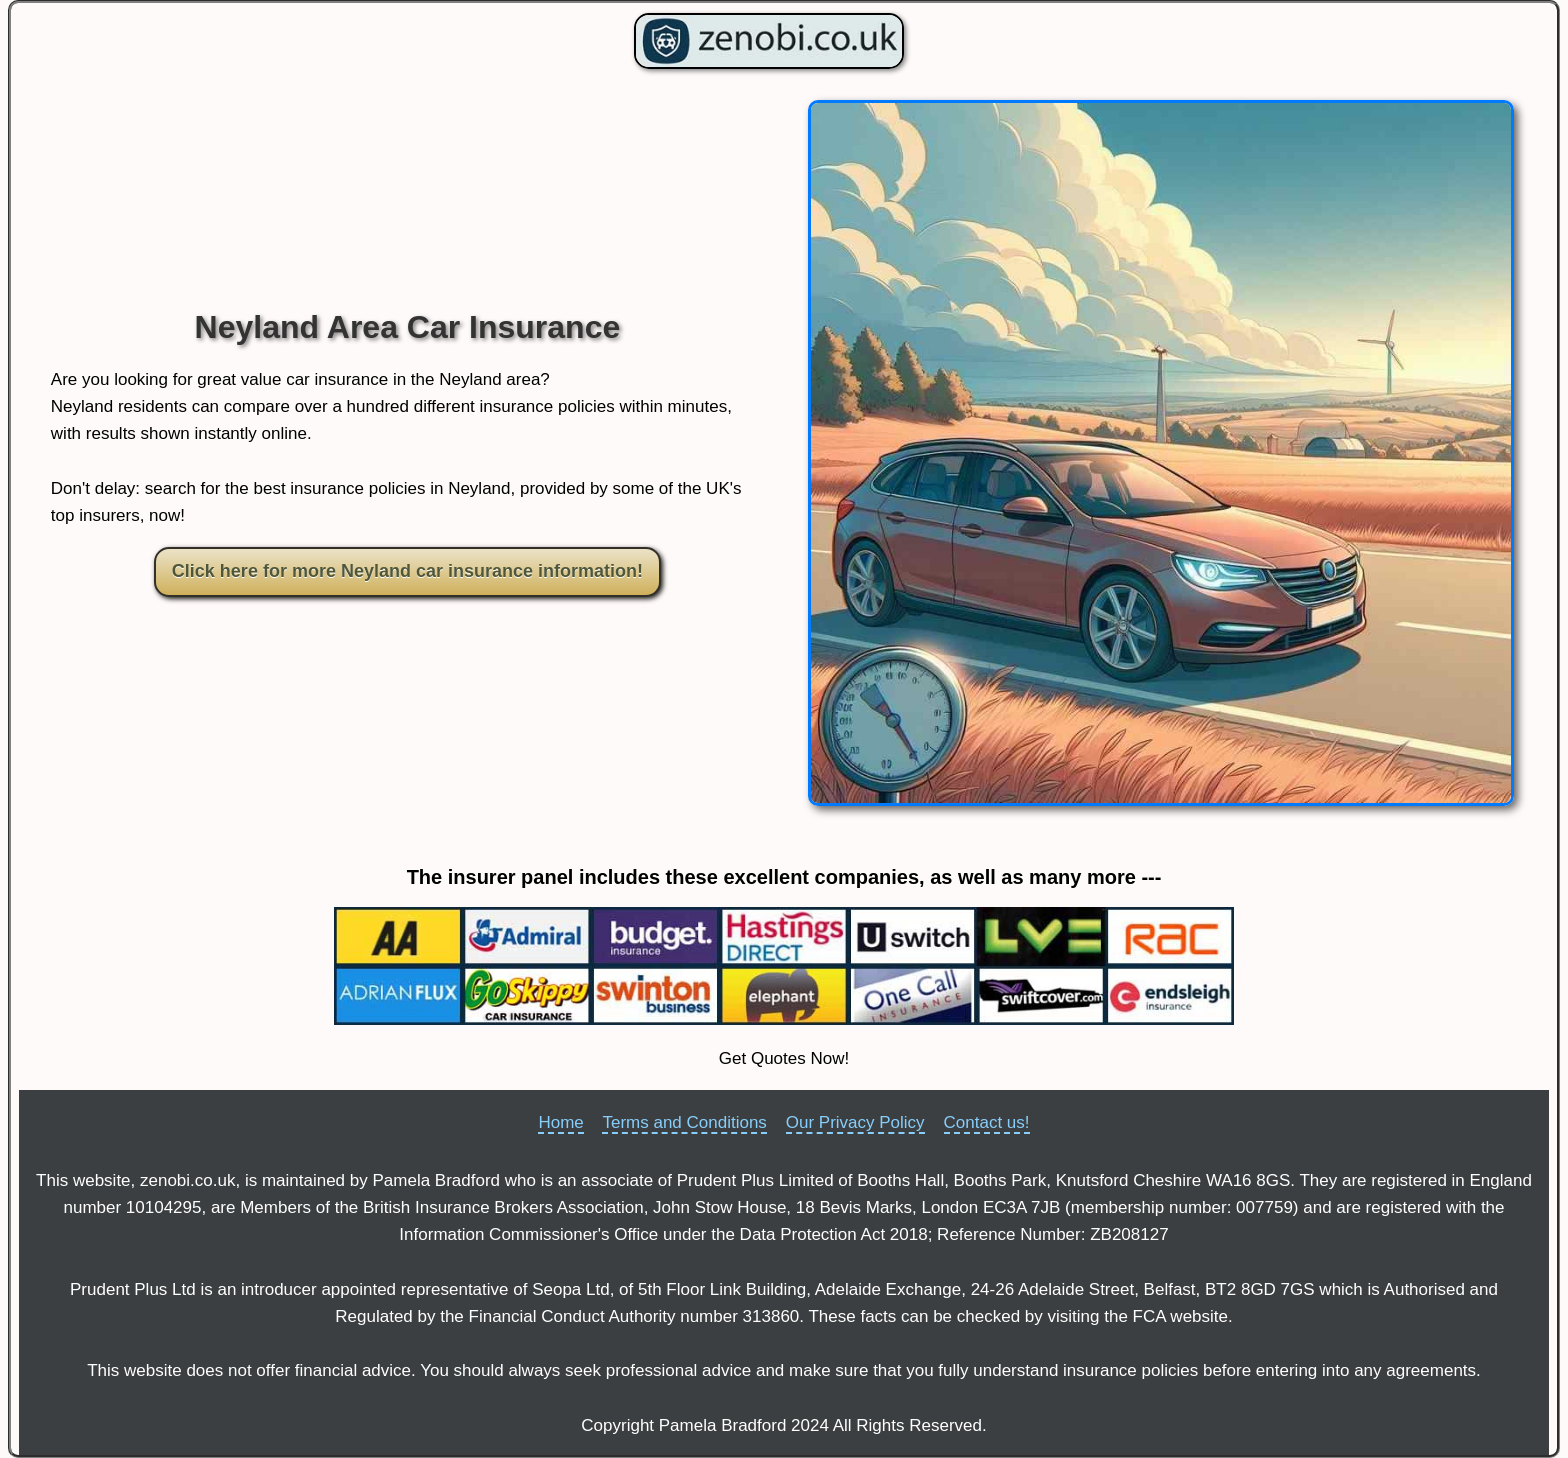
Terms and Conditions (684, 1122)
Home (560, 1122)
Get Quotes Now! (784, 1058)
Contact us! (987, 1122)
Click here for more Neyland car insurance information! (407, 571)
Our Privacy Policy (855, 1122)
